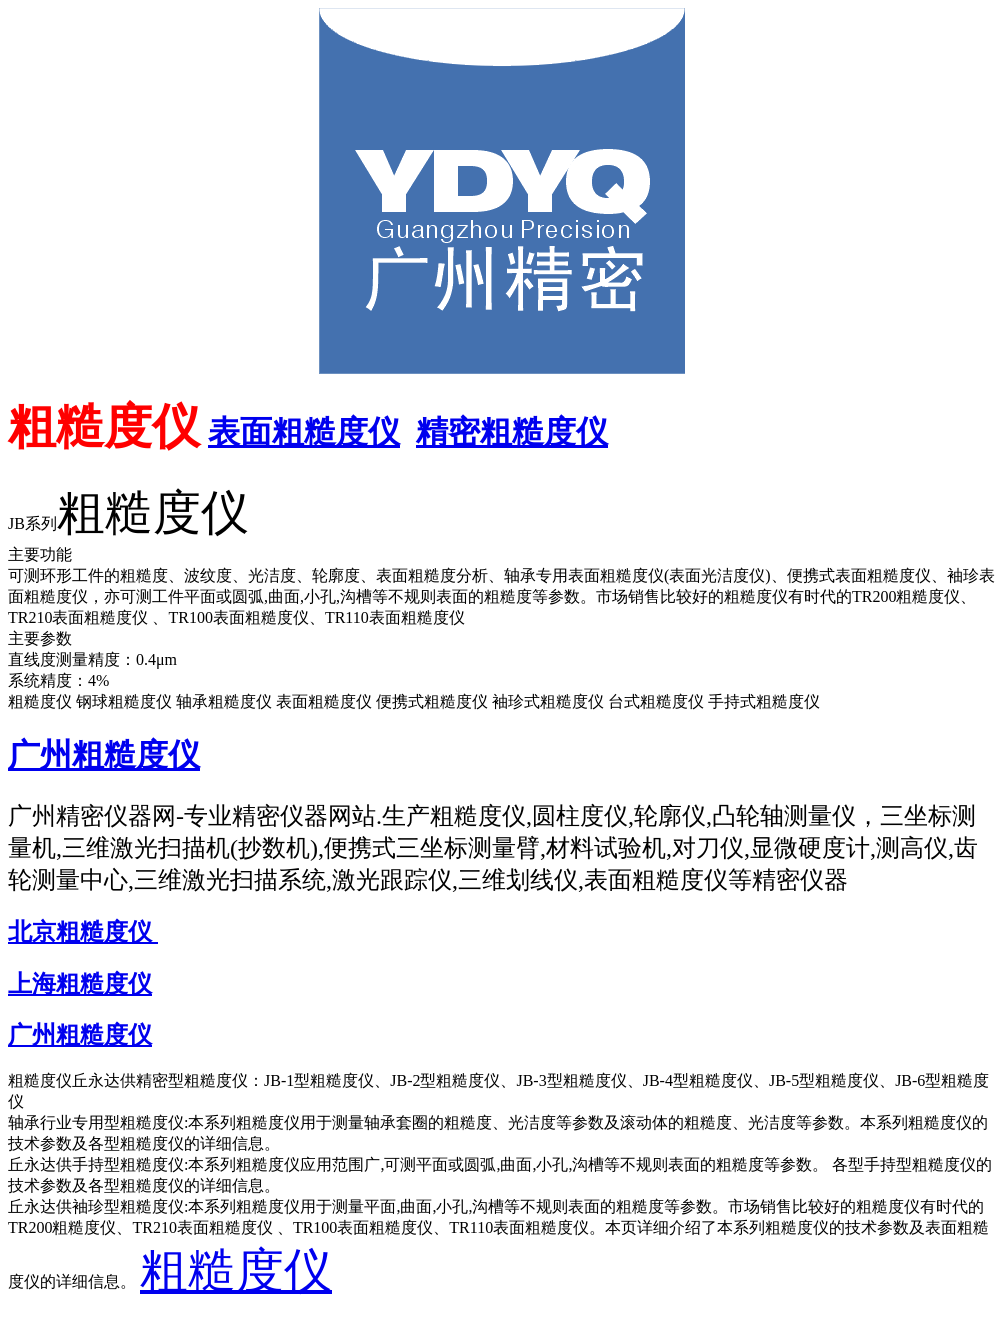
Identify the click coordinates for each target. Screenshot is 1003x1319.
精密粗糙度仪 (512, 432)
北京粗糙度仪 (83, 932)
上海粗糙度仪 (80, 984)
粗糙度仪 (236, 1270)
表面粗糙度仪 (304, 432)
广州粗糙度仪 (104, 755)
